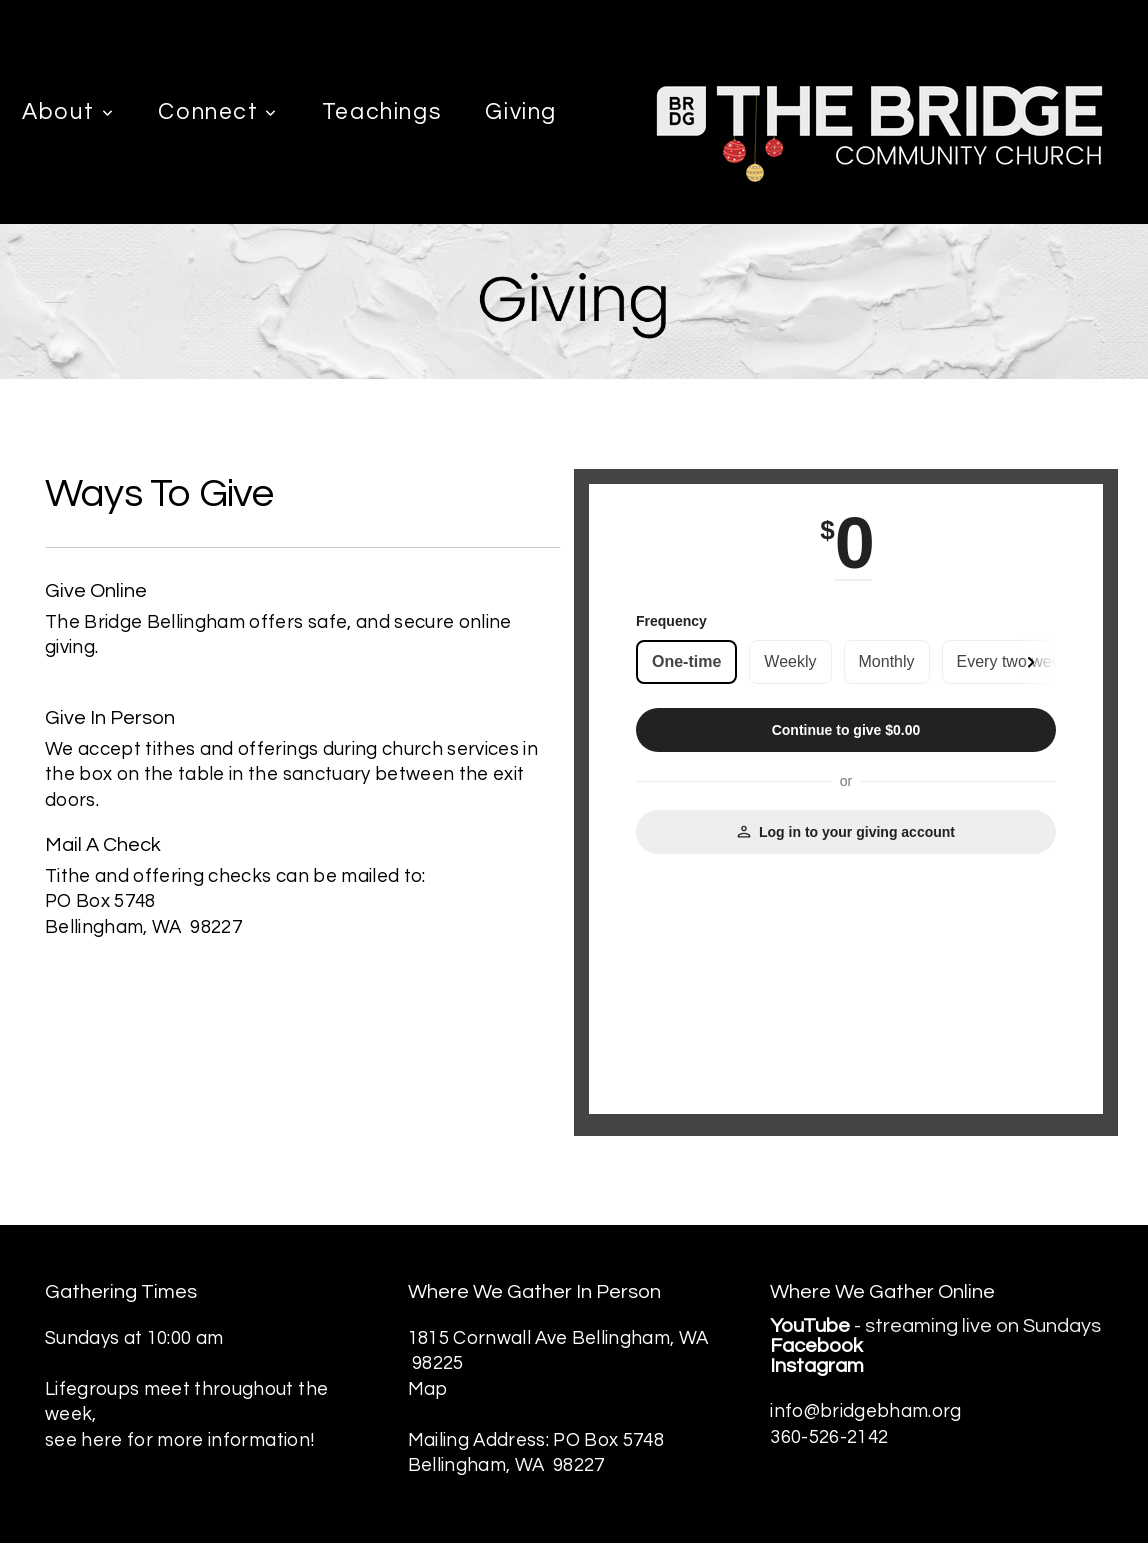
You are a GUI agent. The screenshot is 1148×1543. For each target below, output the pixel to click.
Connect (218, 112)
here (104, 1440)
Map (428, 1389)
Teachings (382, 112)
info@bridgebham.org (865, 1411)
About (68, 112)
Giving (521, 112)
